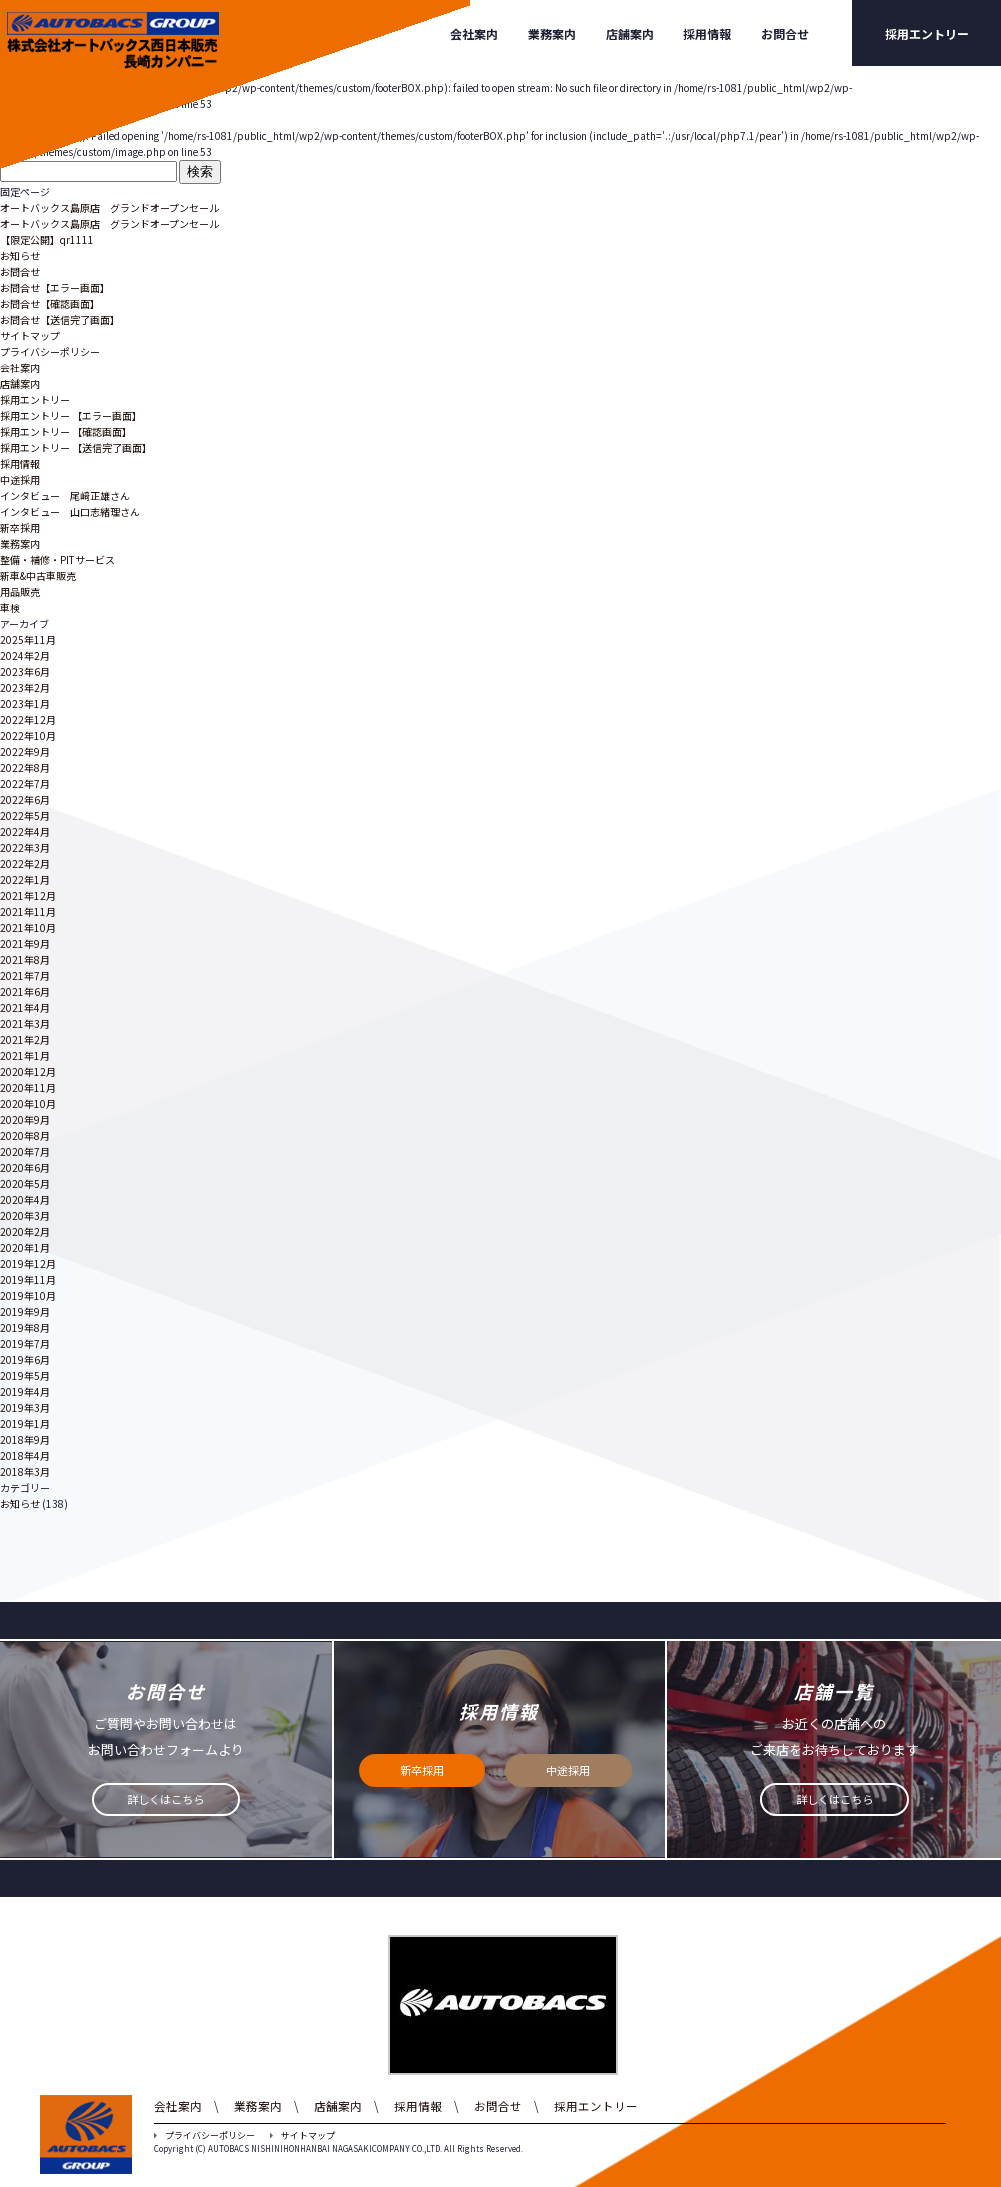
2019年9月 (25, 1311)
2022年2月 (25, 863)
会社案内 (474, 33)
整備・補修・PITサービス (57, 559)
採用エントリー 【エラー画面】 (71, 415)
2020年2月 (25, 1231)
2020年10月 (28, 1103)
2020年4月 (25, 1199)
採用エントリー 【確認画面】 (66, 431)
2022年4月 (25, 831)
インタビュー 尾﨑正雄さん (65, 495)
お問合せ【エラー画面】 (55, 287)
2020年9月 (25, 1119)
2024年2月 (25, 655)
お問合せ (785, 33)
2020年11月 (28, 1087)
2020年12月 (28, 1071)
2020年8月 (25, 1135)
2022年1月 (25, 879)
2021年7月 (25, 975)
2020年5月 (25, 1183)
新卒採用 (20, 527)
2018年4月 (25, 1455)
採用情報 (707, 33)
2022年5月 (25, 815)
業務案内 (552, 33)
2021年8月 (25, 959)
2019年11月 (28, 1279)
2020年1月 (25, 1247)
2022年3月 (25, 847)
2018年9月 (25, 1439)
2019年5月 (25, 1375)
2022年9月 (25, 751)
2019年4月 (25, 1391)
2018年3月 (25, 1471)
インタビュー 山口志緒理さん (70, 511)
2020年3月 (25, 1215)
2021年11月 (28, 911)
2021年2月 (25, 1039)
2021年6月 (25, 991)
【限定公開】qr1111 (47, 239)
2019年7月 (25, 1343)
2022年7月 (25, 783)
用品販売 (20, 591)
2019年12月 (28, 1263)
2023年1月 (25, 703)
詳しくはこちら (166, 1800)
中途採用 (20, 479)
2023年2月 (25, 687)
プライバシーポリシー (50, 351)
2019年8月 (25, 1327)
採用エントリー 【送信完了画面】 (76, 447)
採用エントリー (927, 33)
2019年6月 (25, 1359)
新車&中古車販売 (38, 575)
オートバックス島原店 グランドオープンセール (109, 207)
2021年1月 (25, 1055)
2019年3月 (25, 1407)
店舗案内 (630, 33)
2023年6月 (25, 671)
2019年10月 (28, 1295)
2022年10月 (28, 735)
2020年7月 (25, 1151)
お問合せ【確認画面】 (50, 303)
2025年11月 (28, 639)
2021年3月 (25, 1023)
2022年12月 (28, 719)
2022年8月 (25, 767)
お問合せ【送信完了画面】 (60, 319)
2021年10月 (28, 927)
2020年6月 (25, 1167)
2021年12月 (28, 895)
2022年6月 (25, 799)
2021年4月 (25, 1007)
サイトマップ (30, 335)
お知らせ (20, 255)
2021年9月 (25, 943)
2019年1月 (25, 1423)
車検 (10, 607)
